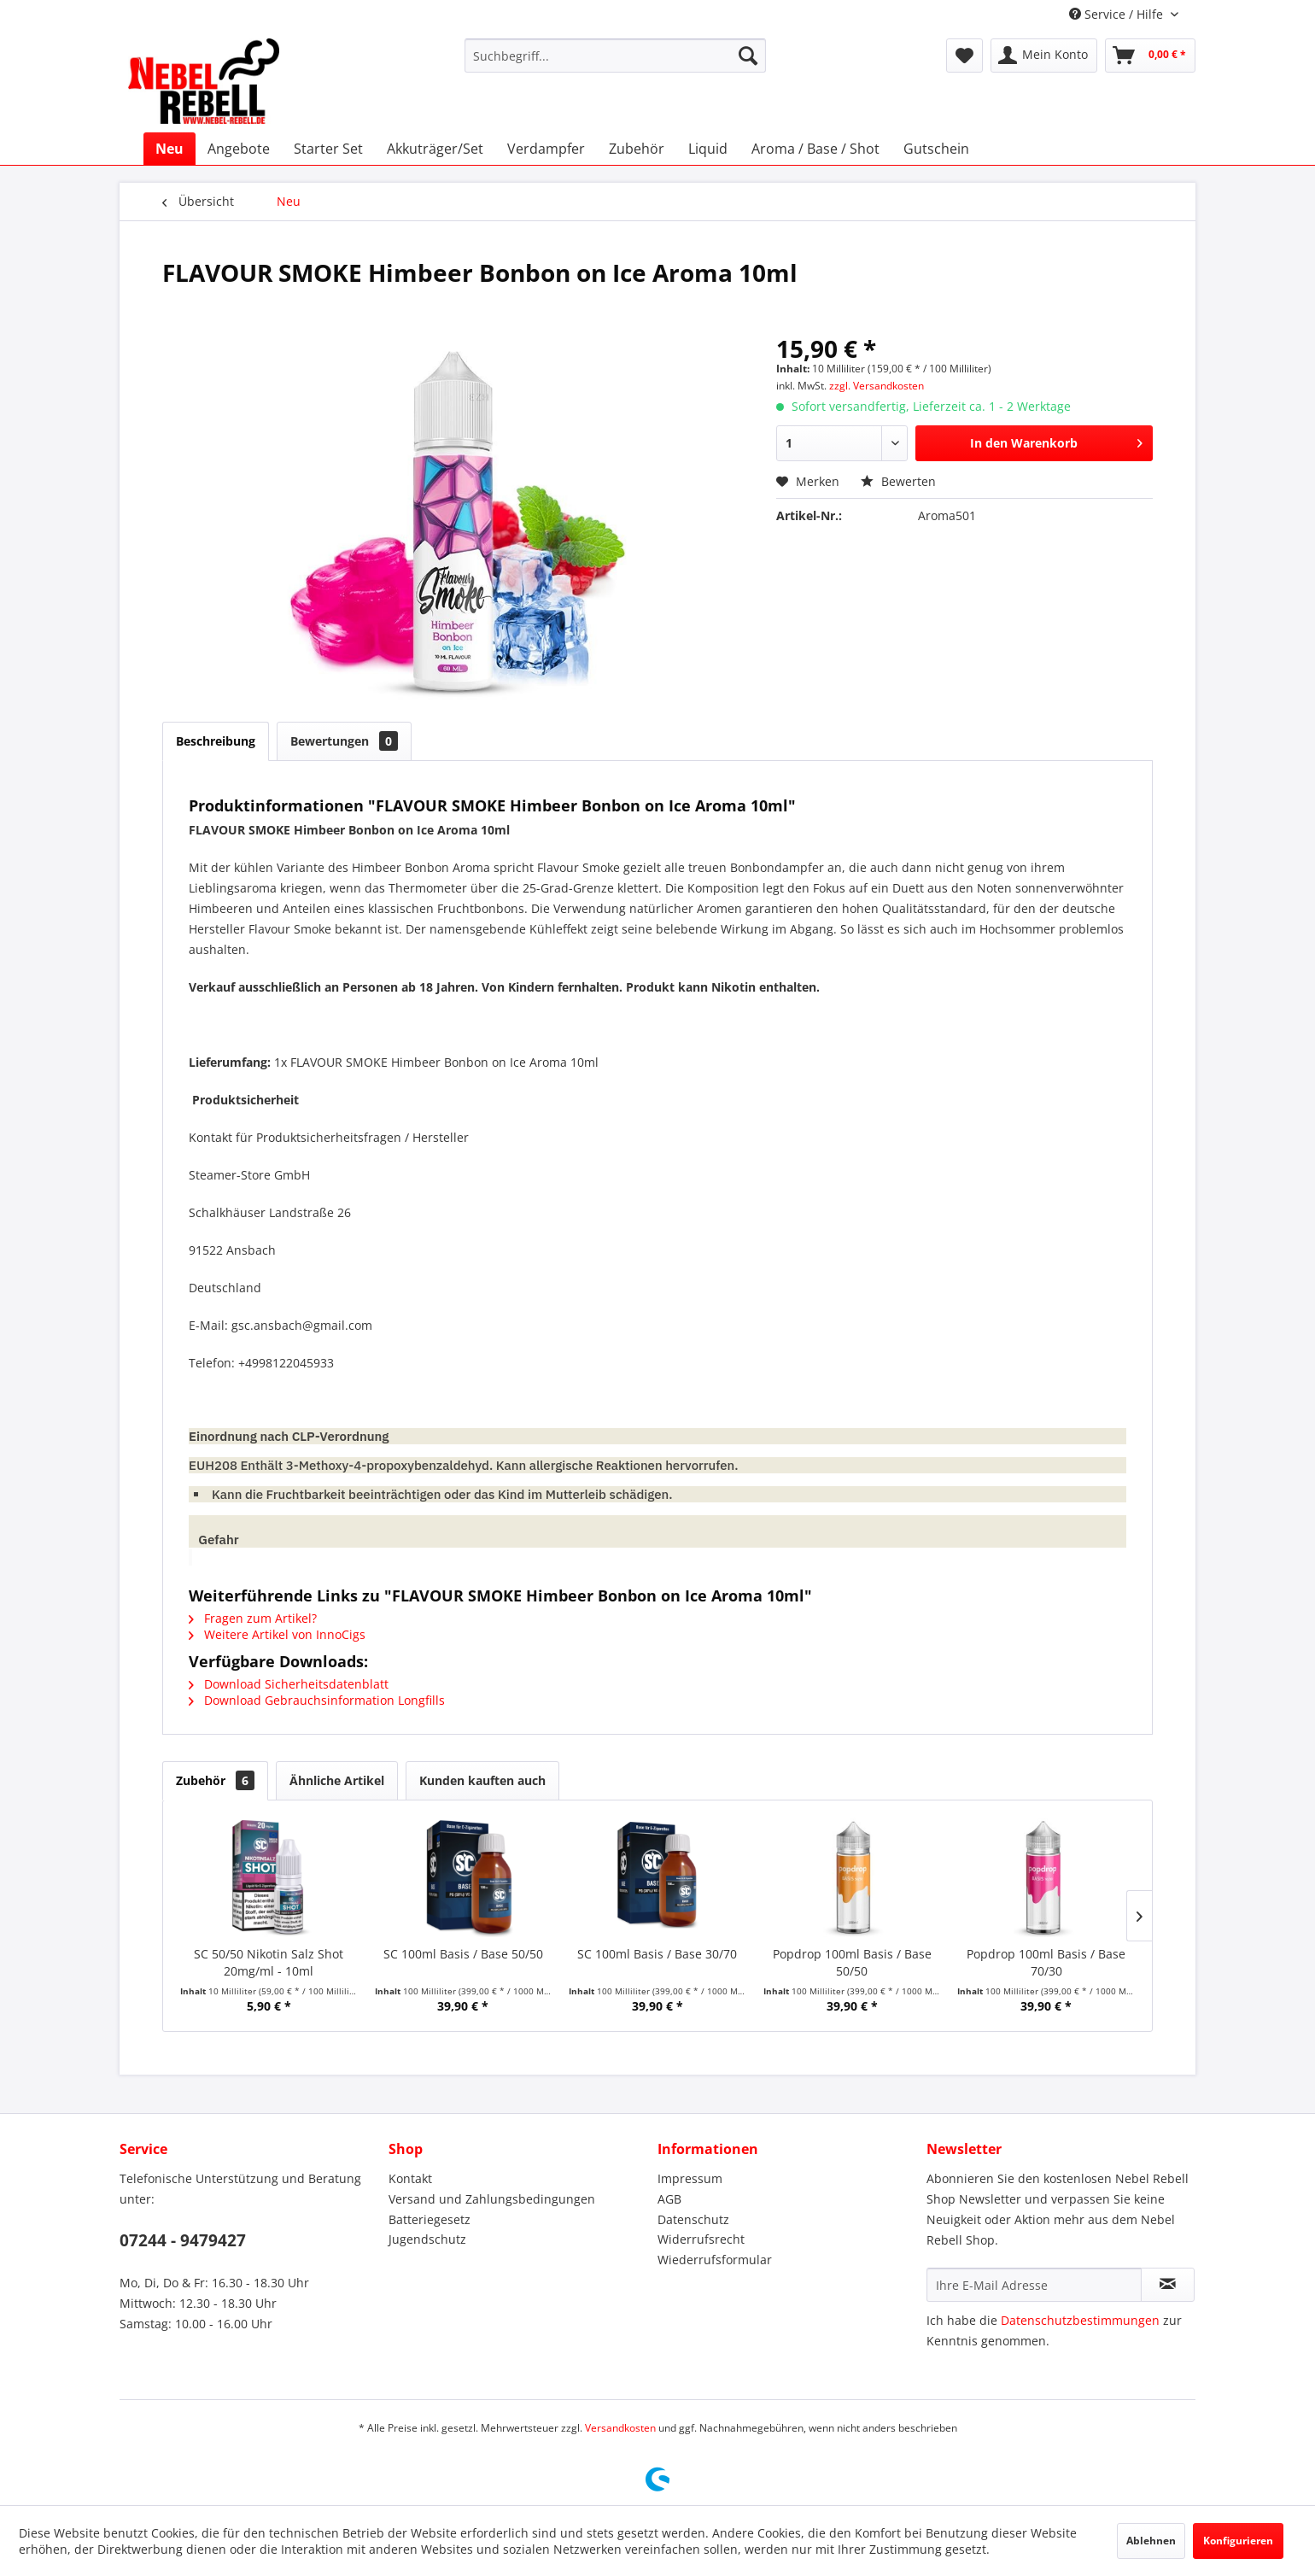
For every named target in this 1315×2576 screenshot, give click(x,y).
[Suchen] (748, 55)
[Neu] (169, 148)
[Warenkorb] (1150, 55)
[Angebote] (239, 148)
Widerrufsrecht (701, 2239)
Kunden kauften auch (482, 1780)
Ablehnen (1151, 2540)
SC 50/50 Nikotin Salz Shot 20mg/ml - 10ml (268, 1962)
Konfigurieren (1238, 2540)
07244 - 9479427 (183, 2240)
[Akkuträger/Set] (435, 148)
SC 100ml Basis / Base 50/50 (463, 1954)
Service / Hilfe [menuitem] (1117, 14)
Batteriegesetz (429, 2219)
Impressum (690, 2178)
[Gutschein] (936, 148)
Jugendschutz (427, 2239)
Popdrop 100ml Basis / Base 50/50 (852, 1962)
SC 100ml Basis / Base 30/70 (657, 1954)
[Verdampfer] (546, 148)
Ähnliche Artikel (336, 1780)
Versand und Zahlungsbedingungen (492, 2199)
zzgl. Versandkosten (876, 385)
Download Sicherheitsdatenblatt (289, 1684)
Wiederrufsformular (715, 2259)
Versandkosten (620, 2428)
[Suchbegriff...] (615, 55)
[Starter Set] (328, 148)
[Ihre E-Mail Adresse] (1034, 2285)
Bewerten (898, 481)
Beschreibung (215, 741)
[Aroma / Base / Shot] (815, 148)
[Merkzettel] (964, 55)
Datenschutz (693, 2219)
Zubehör (215, 1780)
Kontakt (410, 2178)
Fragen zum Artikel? (253, 1618)
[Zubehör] (636, 148)
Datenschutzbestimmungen (1080, 2320)
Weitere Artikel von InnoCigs (277, 1634)
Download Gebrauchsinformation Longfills (317, 1700)
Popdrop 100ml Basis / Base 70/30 (1046, 1962)
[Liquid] (707, 148)
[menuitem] (615, 55)
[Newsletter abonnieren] (1168, 2285)
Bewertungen (344, 741)
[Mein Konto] (1044, 55)
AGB (669, 2199)
